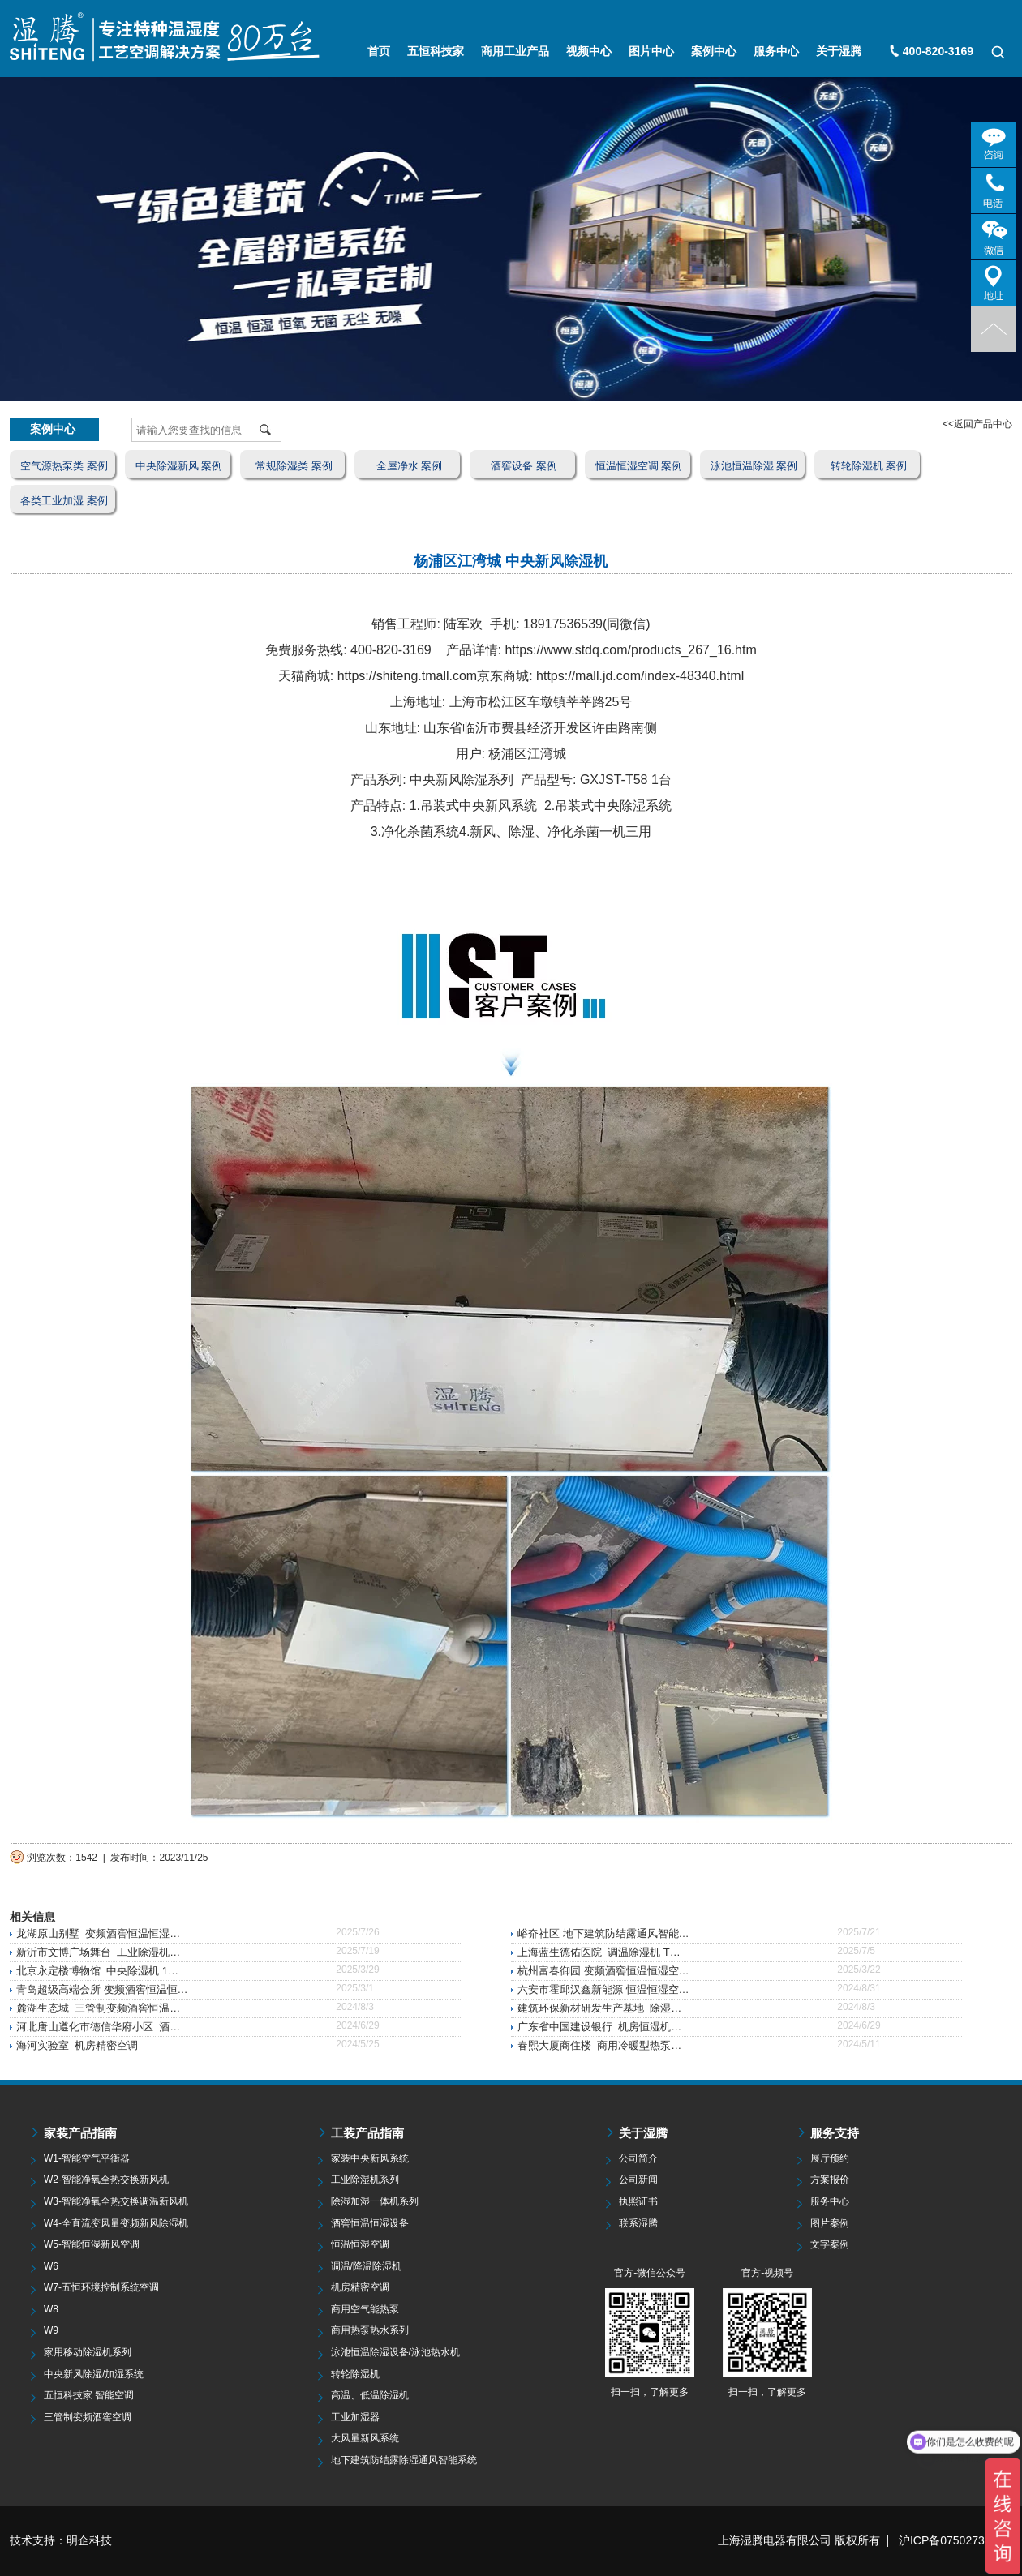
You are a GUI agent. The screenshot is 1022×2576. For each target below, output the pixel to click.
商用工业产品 (515, 51)
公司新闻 (638, 2179)
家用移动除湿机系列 (87, 2352)
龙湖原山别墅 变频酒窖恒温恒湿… (98, 1933)
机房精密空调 (360, 2287)
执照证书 (638, 2201)
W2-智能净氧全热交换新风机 (106, 2179)
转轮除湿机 (355, 2374)
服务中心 (776, 51)
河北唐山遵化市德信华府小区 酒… (98, 2027)
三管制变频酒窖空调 (87, 2417)
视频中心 (589, 51)
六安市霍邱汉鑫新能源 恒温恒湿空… (603, 1989)
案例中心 (713, 51)
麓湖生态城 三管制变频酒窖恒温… (98, 2008)
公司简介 (638, 2158)
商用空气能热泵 (365, 2309)
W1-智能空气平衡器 (87, 2158)
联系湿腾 (638, 2223)
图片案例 (829, 2223)
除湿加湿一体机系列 (375, 2201)
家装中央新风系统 (370, 2158)
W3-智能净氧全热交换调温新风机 (116, 2201)
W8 (51, 2309)
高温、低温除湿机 (370, 2395)
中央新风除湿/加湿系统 (94, 2374)
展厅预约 (829, 2158)
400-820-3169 (938, 51)
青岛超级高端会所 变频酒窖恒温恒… (102, 1989)
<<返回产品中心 (977, 424)
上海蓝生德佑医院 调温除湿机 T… (599, 1952)
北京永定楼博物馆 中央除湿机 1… (97, 1971)
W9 (51, 2330)
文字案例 (829, 2244)
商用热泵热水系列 (370, 2330)
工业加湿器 (355, 2417)
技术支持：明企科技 (61, 2540)
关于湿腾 (838, 51)
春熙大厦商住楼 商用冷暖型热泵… (599, 2045)
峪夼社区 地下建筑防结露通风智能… (603, 1933)
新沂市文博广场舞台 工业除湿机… (98, 1952)
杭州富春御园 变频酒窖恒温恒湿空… (603, 1971)
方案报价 (829, 2179)
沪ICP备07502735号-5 (955, 2540)
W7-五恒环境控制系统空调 (101, 2287)
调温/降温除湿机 (366, 2266)
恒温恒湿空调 (360, 2244)
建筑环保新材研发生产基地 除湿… (599, 2008)
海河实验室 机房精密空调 (77, 2045)
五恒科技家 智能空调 (89, 2395)
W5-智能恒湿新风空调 (92, 2244)
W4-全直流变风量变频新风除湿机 (116, 2223)
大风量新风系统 (365, 2438)
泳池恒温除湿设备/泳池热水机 (395, 2352)
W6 (51, 2266)
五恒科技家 (435, 51)
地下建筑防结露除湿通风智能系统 (404, 2460)
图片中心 (651, 51)
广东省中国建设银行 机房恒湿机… (599, 2027)
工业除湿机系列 (365, 2179)
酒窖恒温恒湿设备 (370, 2223)
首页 (378, 51)
